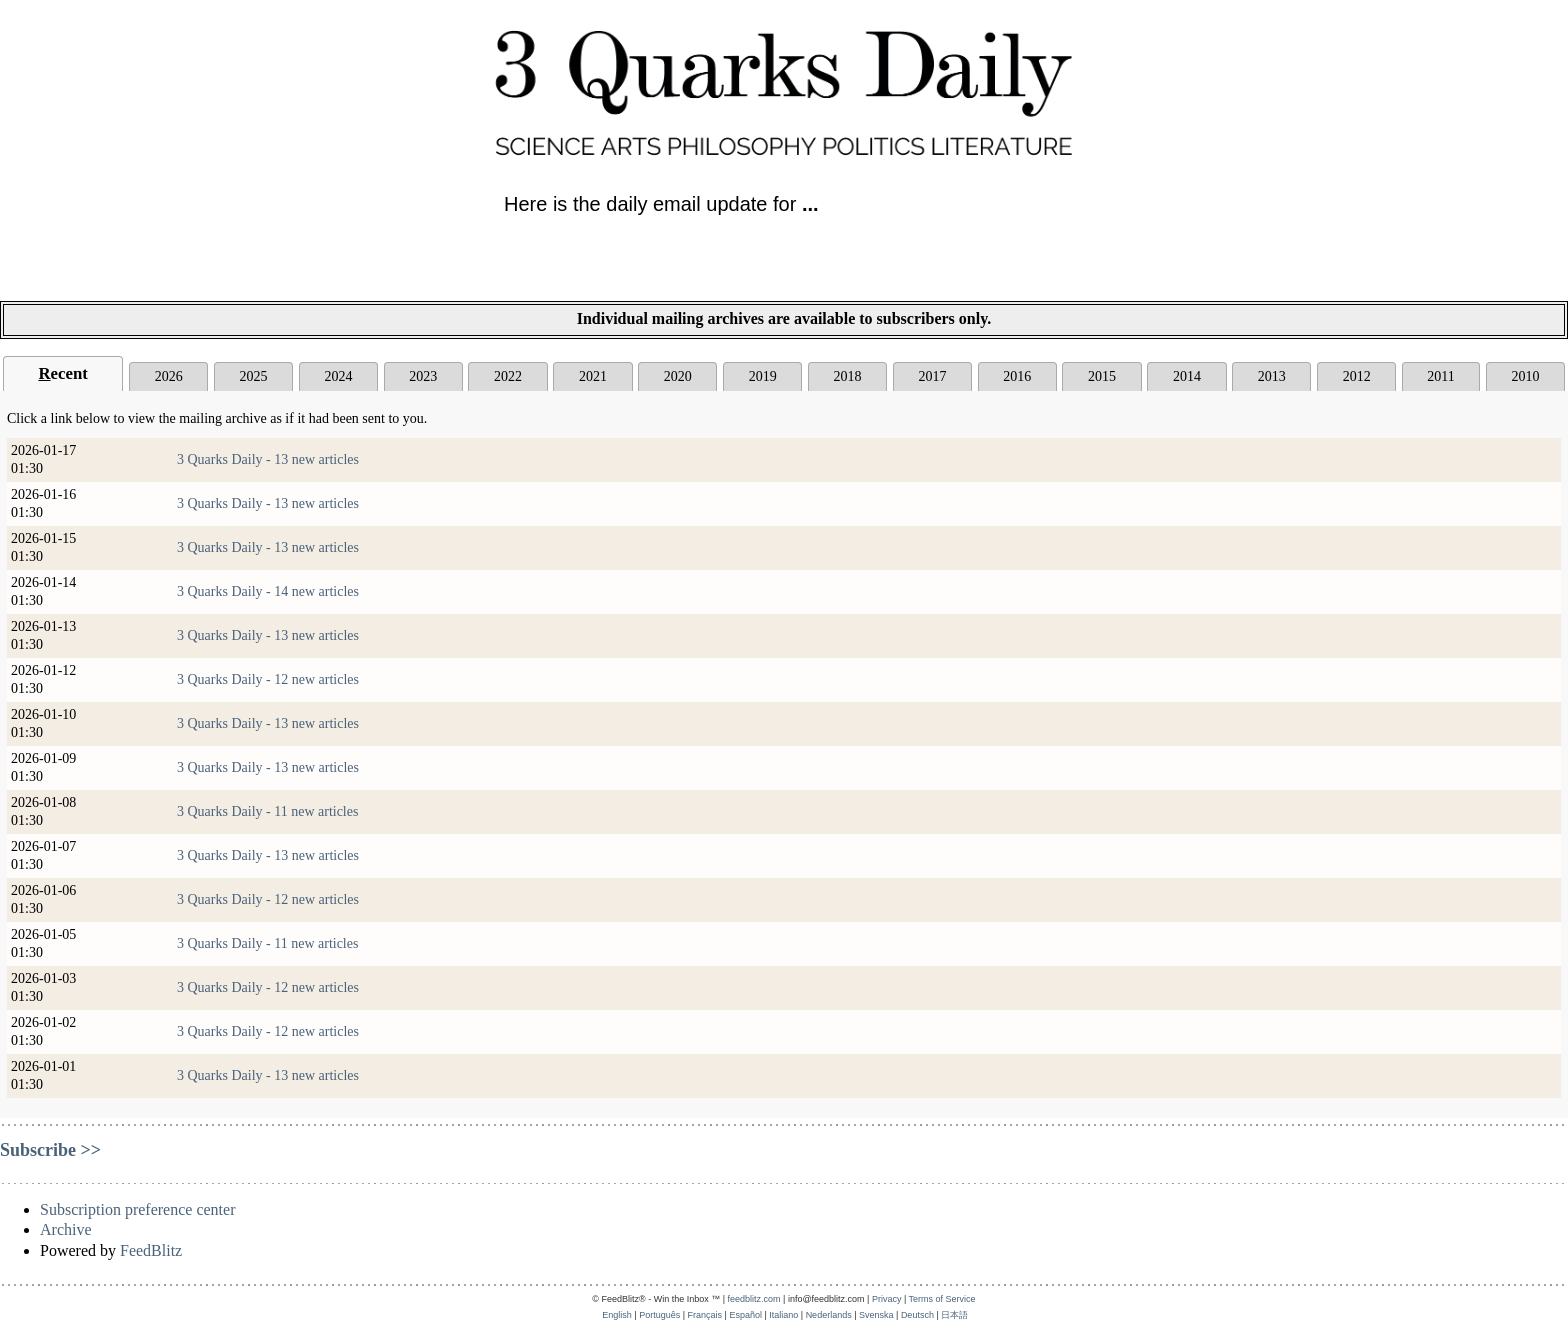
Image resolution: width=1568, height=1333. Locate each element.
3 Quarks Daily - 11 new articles (267, 811)
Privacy (887, 1299)
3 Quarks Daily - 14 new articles (268, 591)
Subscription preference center (137, 1209)
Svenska (876, 1315)
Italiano (783, 1315)
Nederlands (829, 1315)
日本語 (954, 1315)
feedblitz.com (754, 1299)
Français (705, 1315)
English (617, 1315)
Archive (66, 1229)
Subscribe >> (50, 1150)
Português (659, 1315)
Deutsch (917, 1315)
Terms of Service (942, 1299)
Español (745, 1315)
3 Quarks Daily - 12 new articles (268, 679)
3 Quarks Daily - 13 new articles (268, 459)
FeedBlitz (151, 1250)
